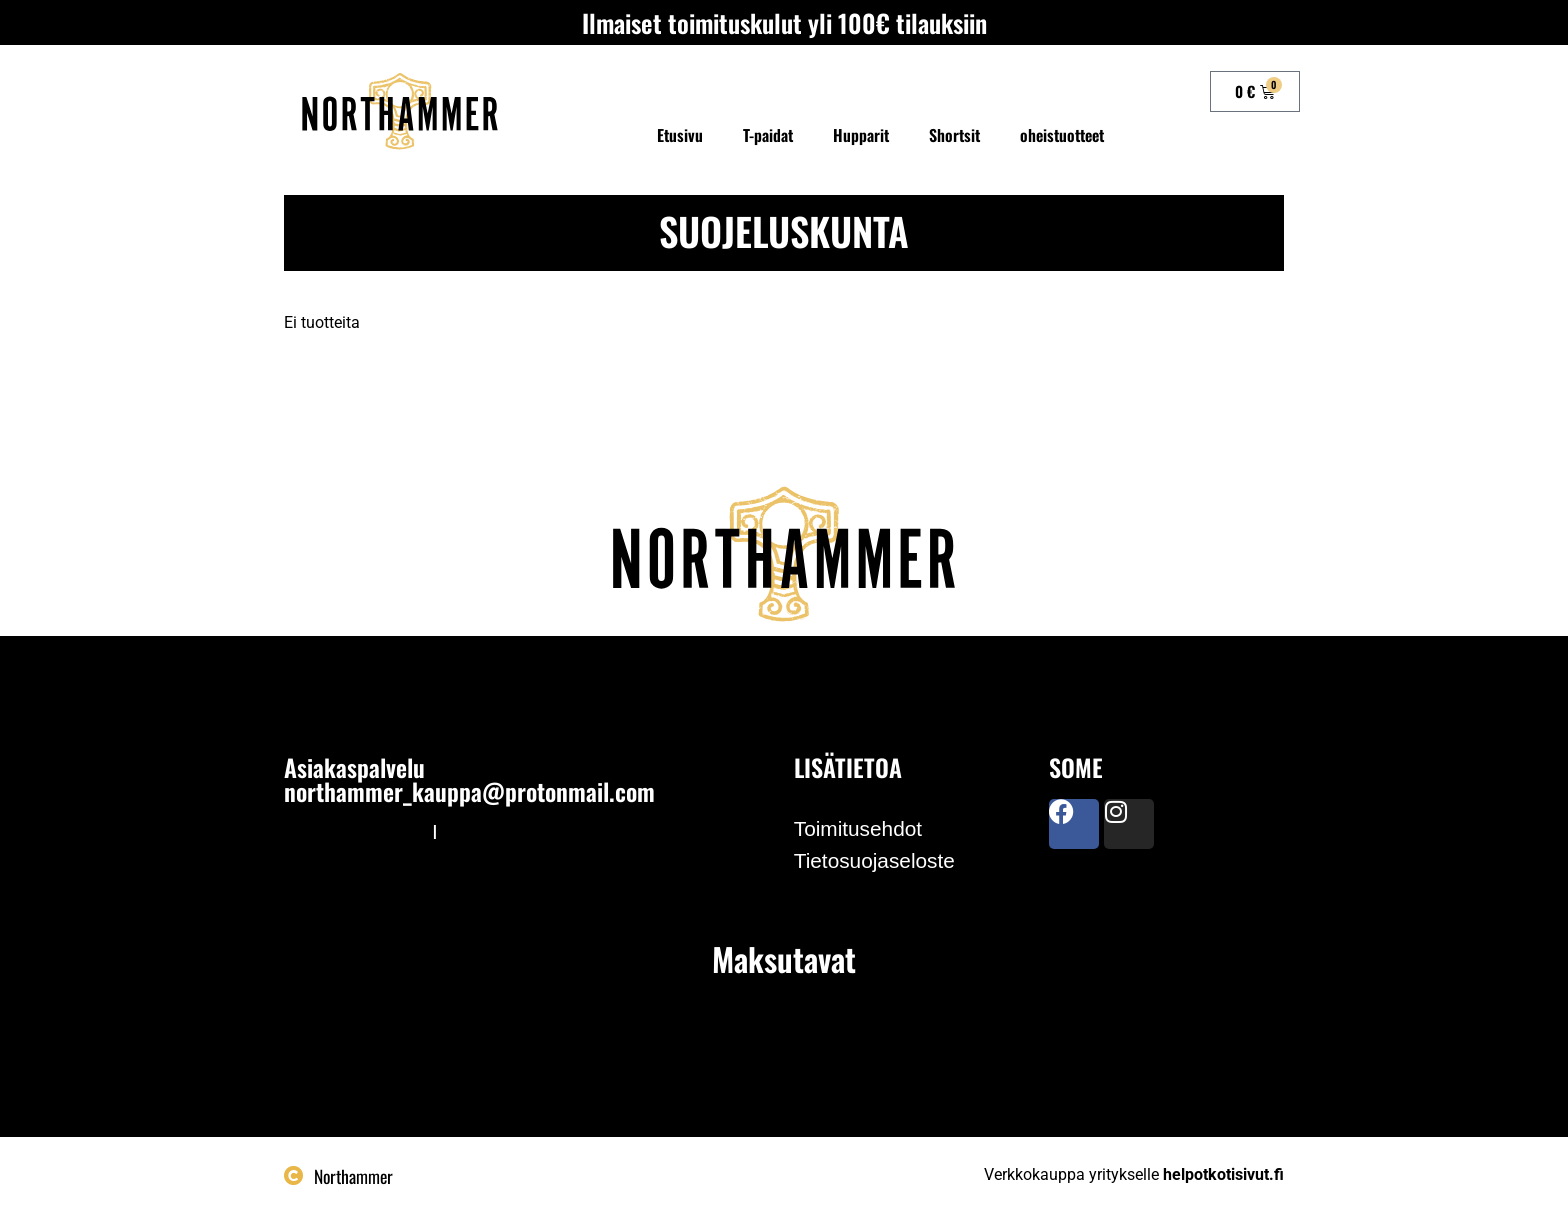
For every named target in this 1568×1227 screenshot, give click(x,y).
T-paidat (768, 135)
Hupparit (861, 135)
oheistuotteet (1062, 135)
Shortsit (954, 135)
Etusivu (680, 135)
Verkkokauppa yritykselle (1134, 1174)
